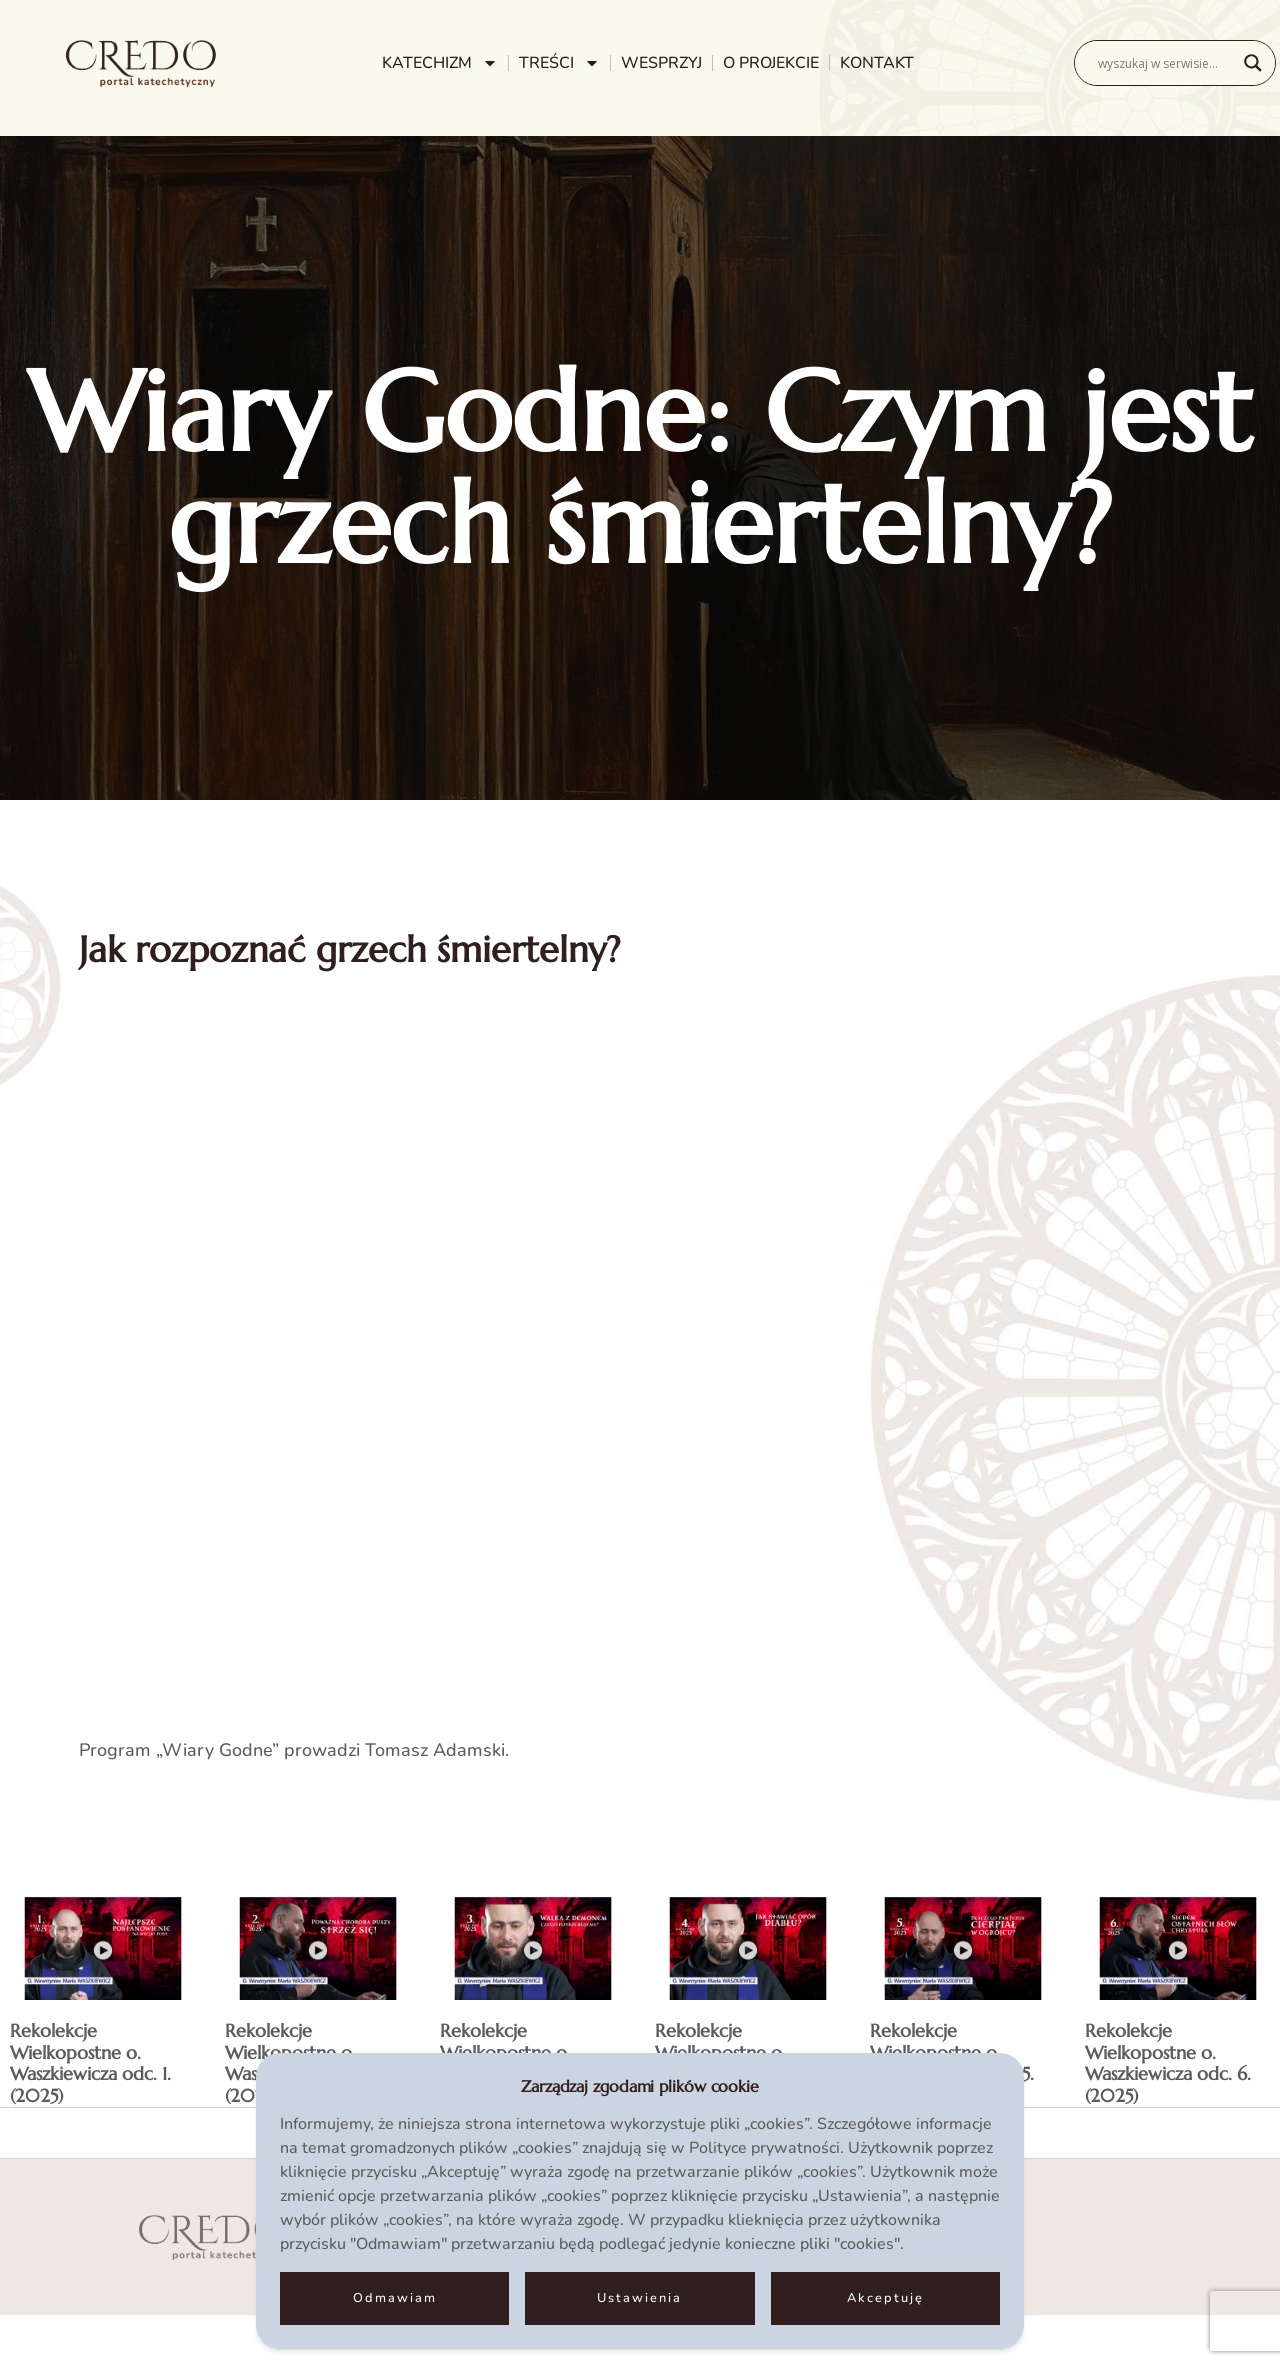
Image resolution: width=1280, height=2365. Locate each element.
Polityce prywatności (764, 2148)
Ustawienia (639, 2298)
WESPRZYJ (661, 63)
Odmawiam (395, 2298)
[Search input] (1166, 63)
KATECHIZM (440, 63)
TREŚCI (559, 63)
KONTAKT (877, 63)
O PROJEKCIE (771, 63)
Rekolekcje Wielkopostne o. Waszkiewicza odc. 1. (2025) (90, 2063)
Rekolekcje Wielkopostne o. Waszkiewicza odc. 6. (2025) (1168, 2063)
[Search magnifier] (1253, 63)
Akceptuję (885, 2298)
